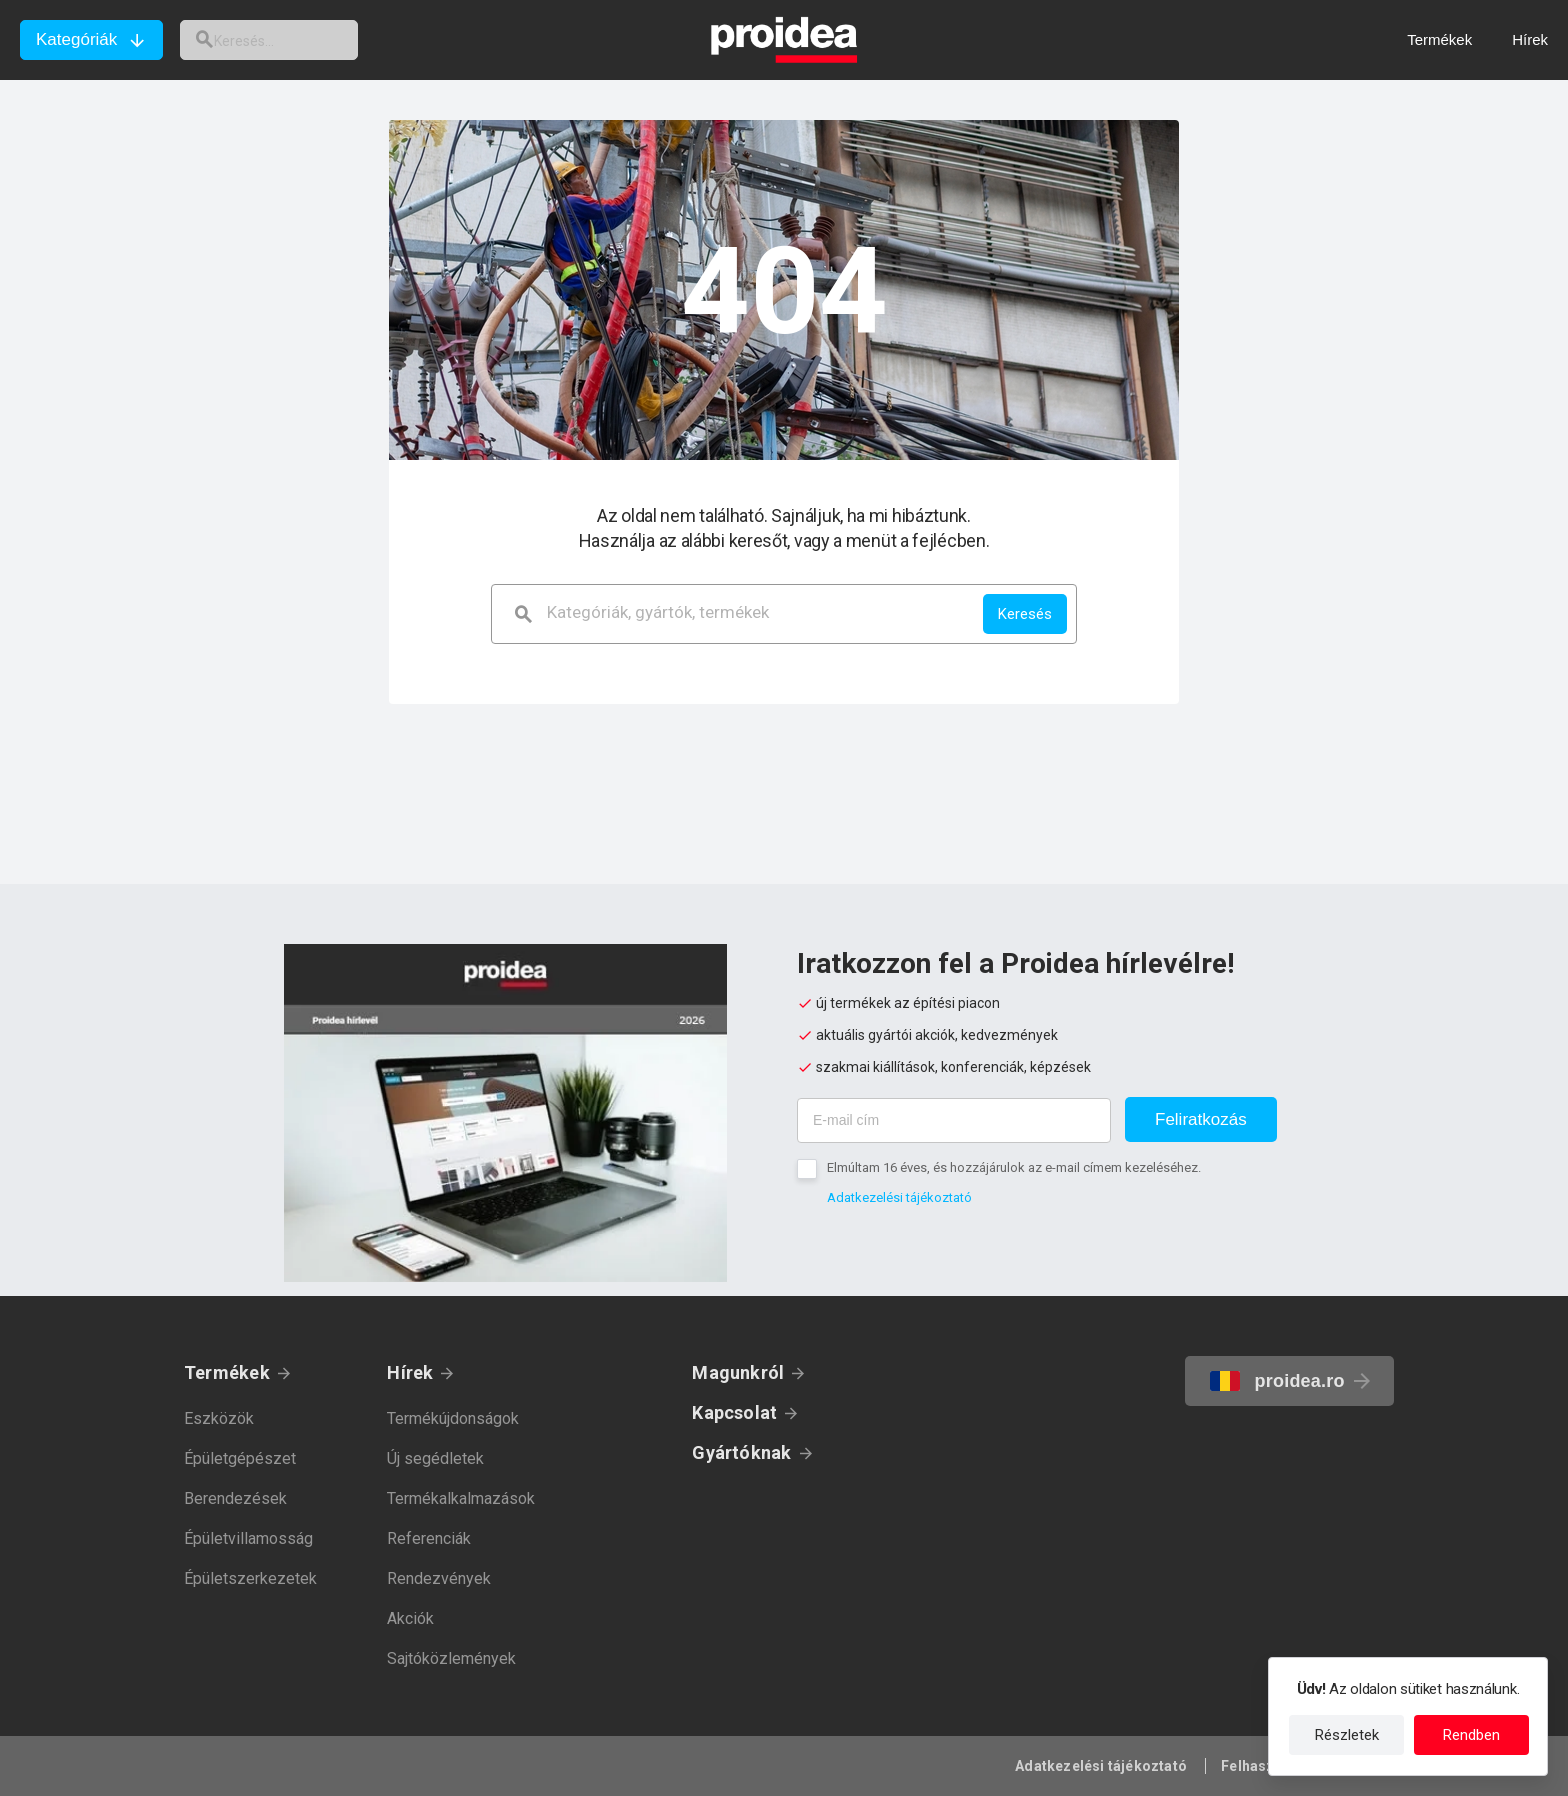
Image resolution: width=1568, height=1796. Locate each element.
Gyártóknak (741, 1452)
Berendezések (235, 1498)
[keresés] (288, 40)
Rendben (1471, 1735)
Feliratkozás (1201, 1119)
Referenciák (429, 1538)
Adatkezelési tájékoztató (899, 1197)
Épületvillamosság (248, 1538)
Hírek (410, 1372)
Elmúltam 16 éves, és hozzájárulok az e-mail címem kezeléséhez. (1014, 1167)
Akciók (410, 1618)
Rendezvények (439, 1578)
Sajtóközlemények (451, 1658)
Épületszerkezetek (250, 1578)
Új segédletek (435, 1458)
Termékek (227, 1372)
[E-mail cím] (954, 1120)
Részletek (1347, 1735)
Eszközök (219, 1418)
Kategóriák (76, 39)
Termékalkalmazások (461, 1498)
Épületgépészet (240, 1458)
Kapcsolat (734, 1412)
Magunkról (738, 1372)
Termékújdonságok (453, 1418)
